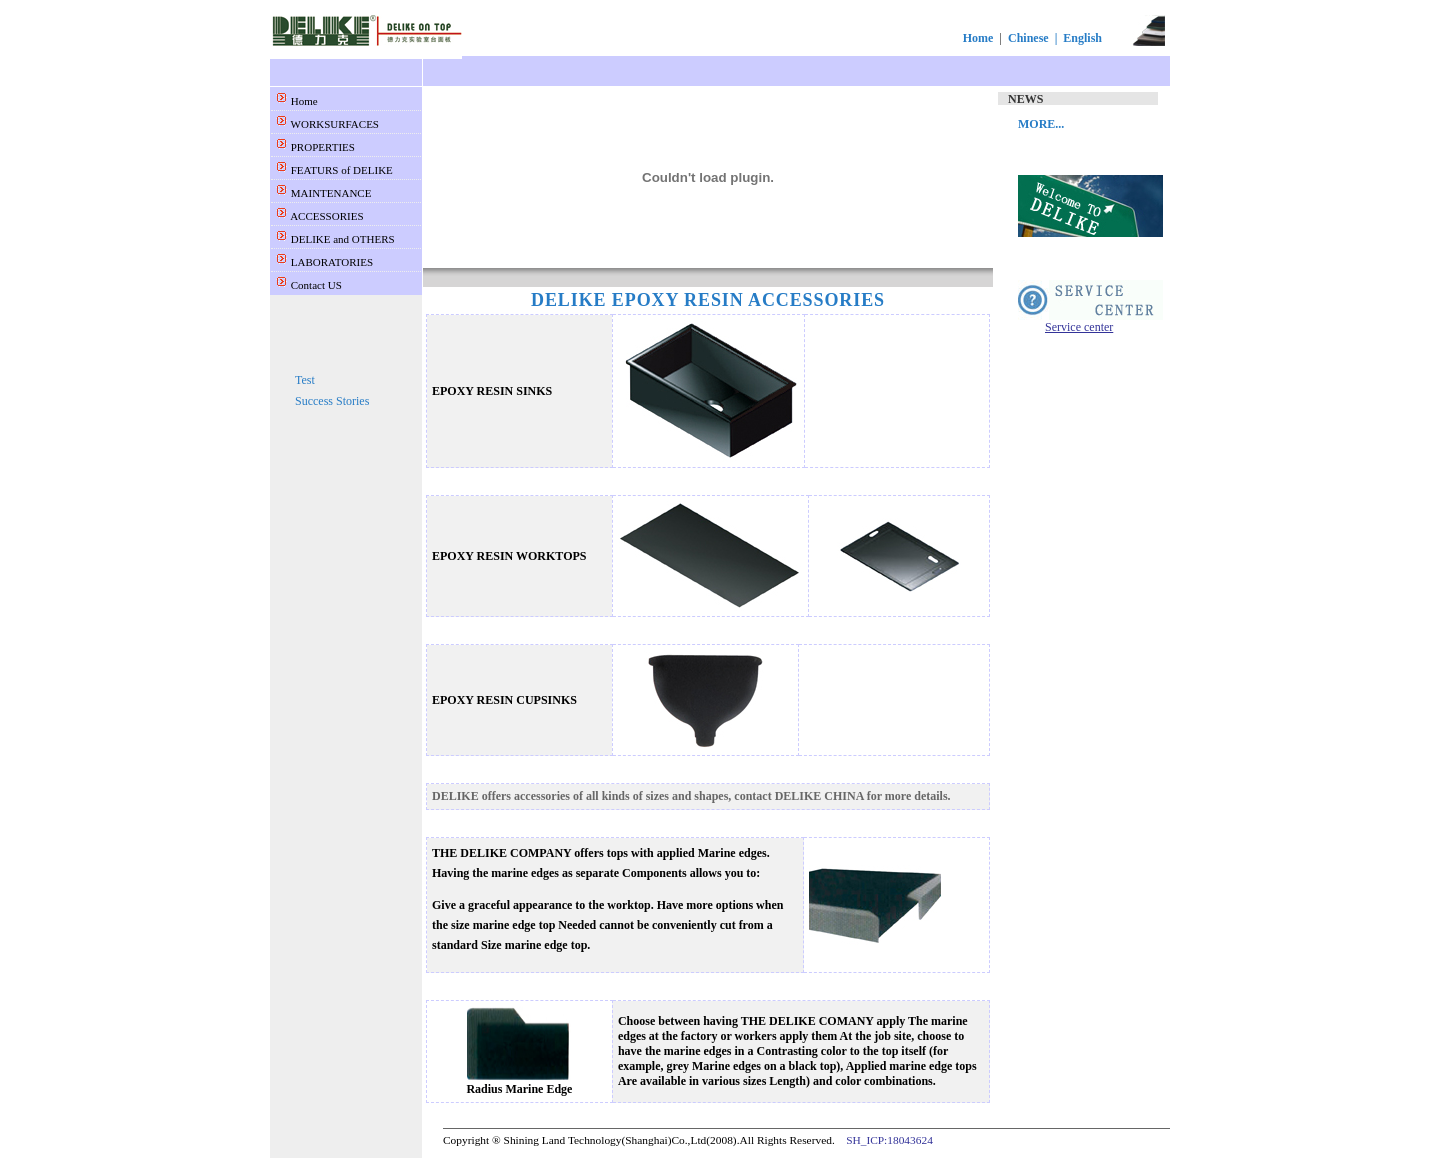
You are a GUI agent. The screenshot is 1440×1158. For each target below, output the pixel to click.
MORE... (1041, 124)
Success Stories (332, 401)
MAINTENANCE (329, 193)
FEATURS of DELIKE (340, 170)
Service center (1079, 327)
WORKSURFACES (333, 124)
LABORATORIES (330, 262)
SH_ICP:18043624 (889, 1140)
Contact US (315, 285)
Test (305, 380)
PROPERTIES (321, 147)
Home (978, 38)
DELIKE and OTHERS (341, 239)
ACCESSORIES (326, 216)
